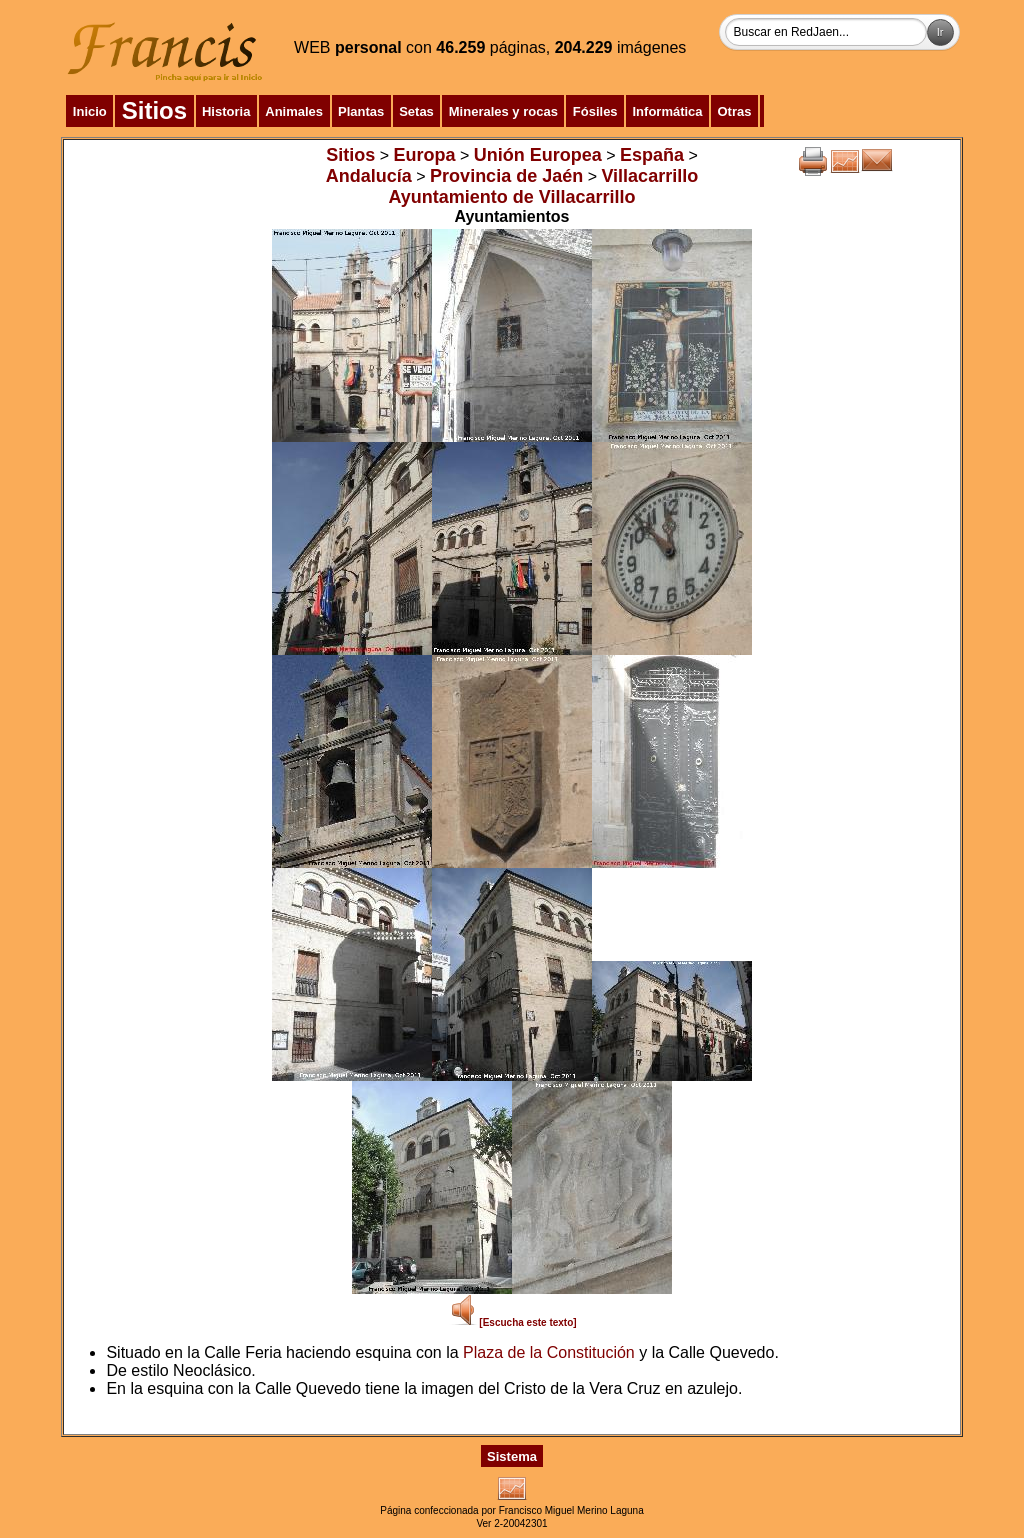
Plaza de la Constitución (549, 1352)
